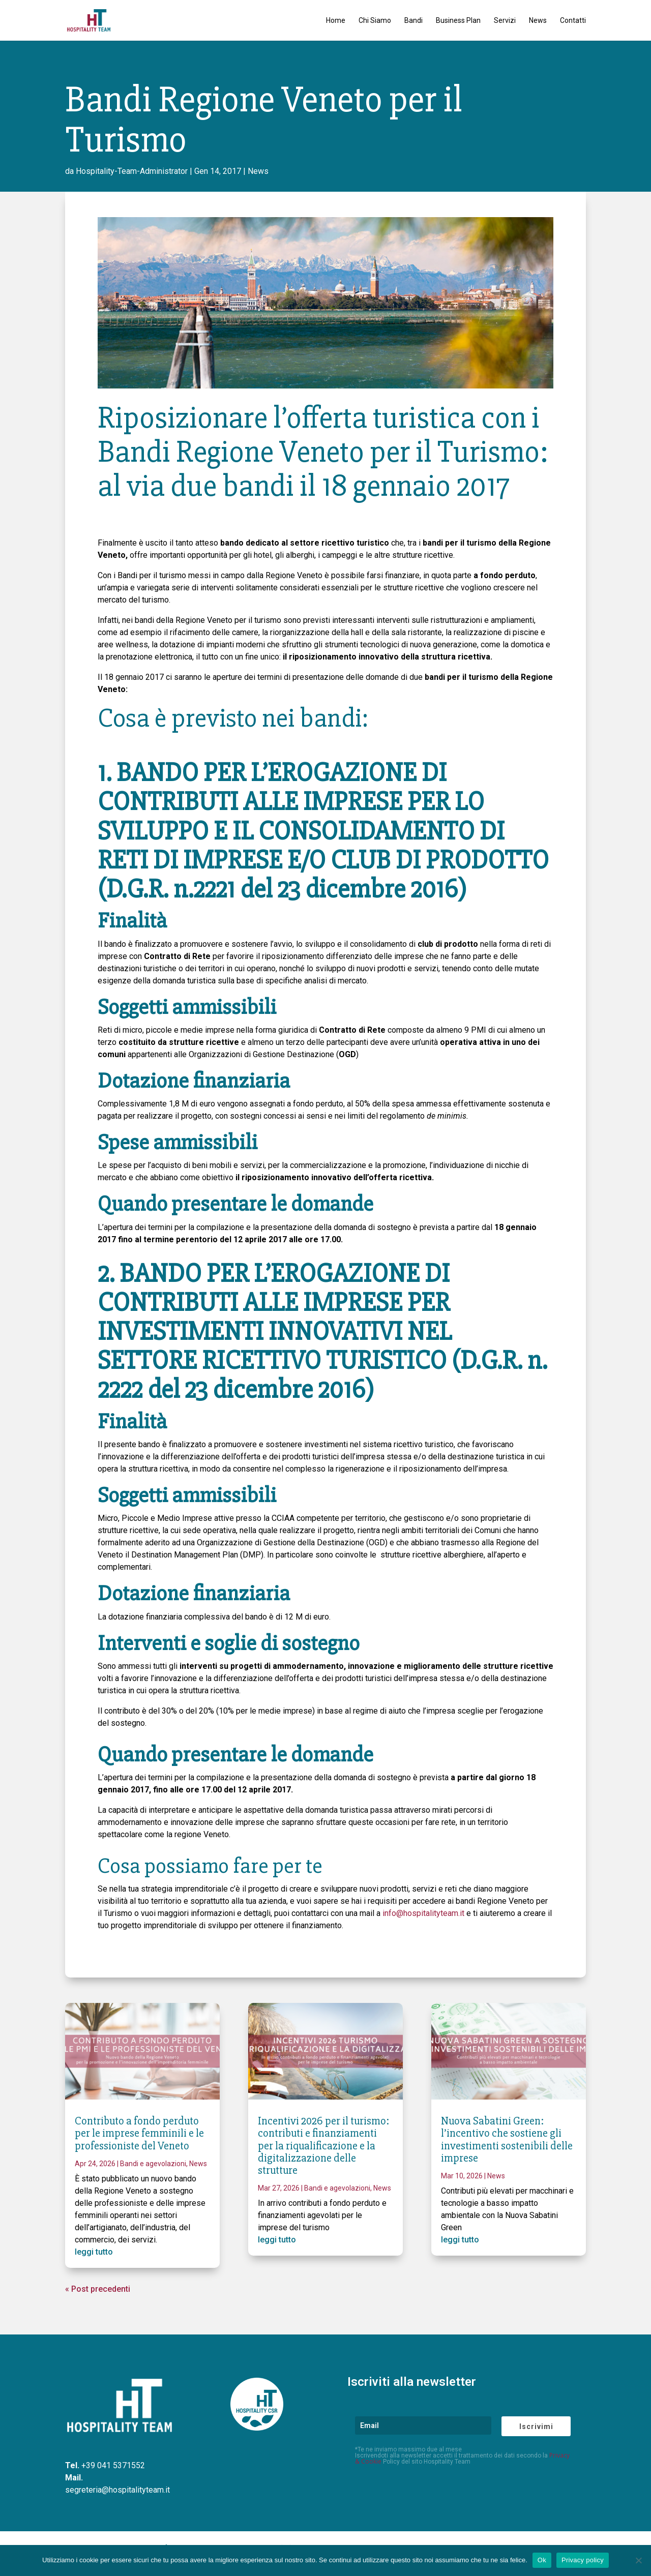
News (538, 20)
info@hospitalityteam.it (423, 1913)
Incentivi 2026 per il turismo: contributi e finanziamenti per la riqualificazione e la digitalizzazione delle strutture (323, 2145)
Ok (542, 2560)
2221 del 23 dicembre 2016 (325, 889)
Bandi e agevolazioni (153, 2164)
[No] (638, 2560)
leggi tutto (94, 2252)
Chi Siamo (375, 20)
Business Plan (458, 20)
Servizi (505, 20)
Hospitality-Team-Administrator (132, 171)
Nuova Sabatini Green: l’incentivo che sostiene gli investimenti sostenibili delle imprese (507, 2139)
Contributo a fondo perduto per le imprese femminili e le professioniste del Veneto (139, 2133)
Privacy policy (582, 2560)
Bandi (413, 20)
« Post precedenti (97, 2289)
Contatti (573, 20)
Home (335, 20)
